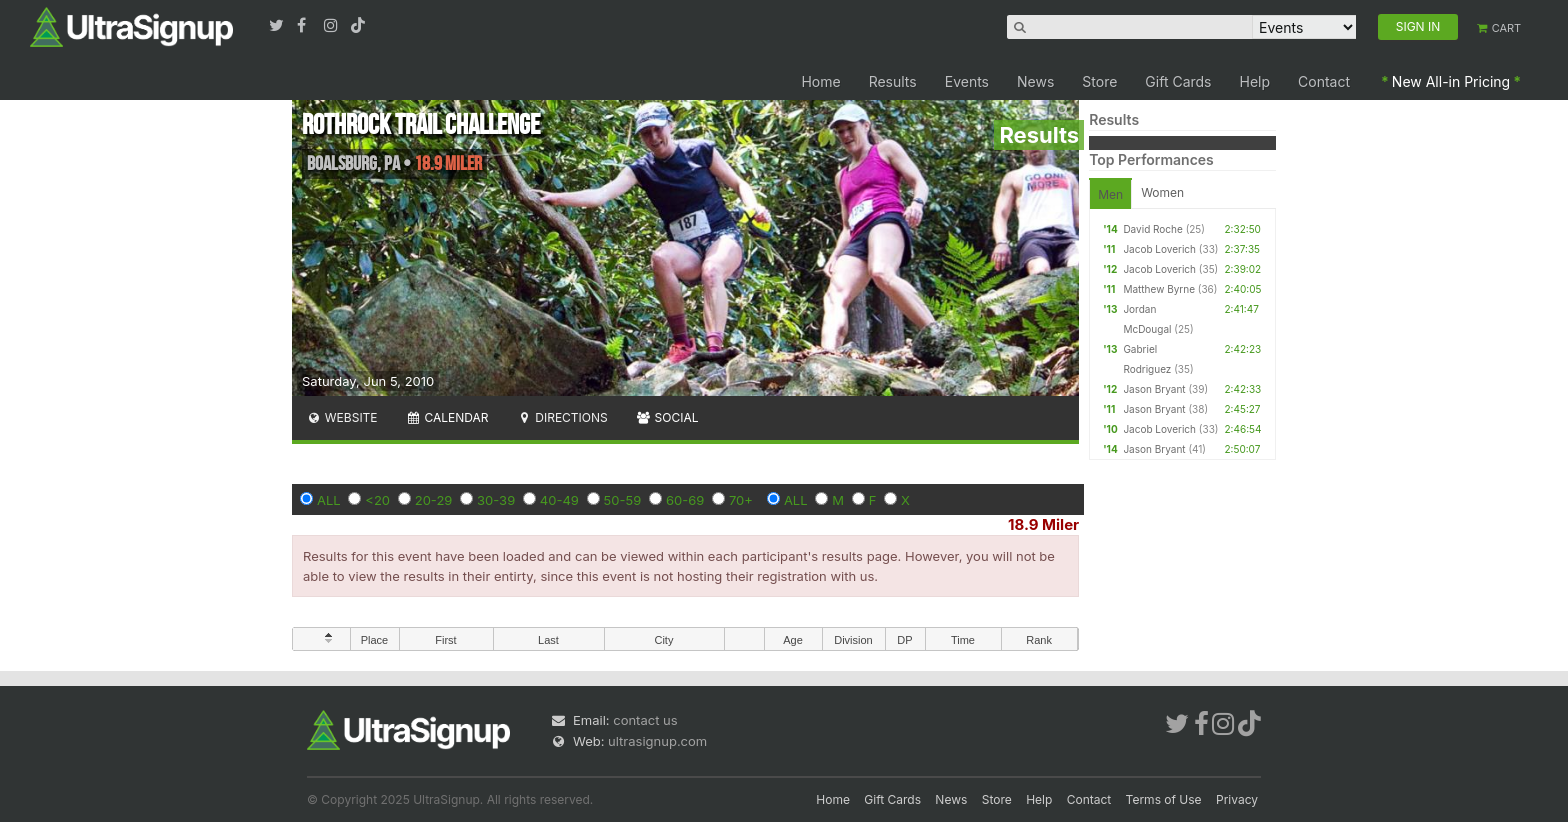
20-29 (434, 500)
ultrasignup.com (657, 741)
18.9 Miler (1043, 524)
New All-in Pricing (1451, 81)
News (1035, 81)
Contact (1324, 81)
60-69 (685, 500)
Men (1110, 194)
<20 (377, 500)
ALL (329, 500)
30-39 (496, 500)
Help (1255, 81)
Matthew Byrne (1159, 289)
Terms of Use (1164, 799)
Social (667, 417)
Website (342, 417)
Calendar (447, 417)
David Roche (1152, 229)
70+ (741, 500)
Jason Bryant (1154, 389)
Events (967, 81)
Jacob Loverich (1159, 249)
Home (820, 81)
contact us (645, 720)
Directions (561, 417)
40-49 (559, 500)
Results (893, 81)
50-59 (623, 500)
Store (1099, 81)
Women (1162, 192)
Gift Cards (1178, 81)
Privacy (1237, 799)
